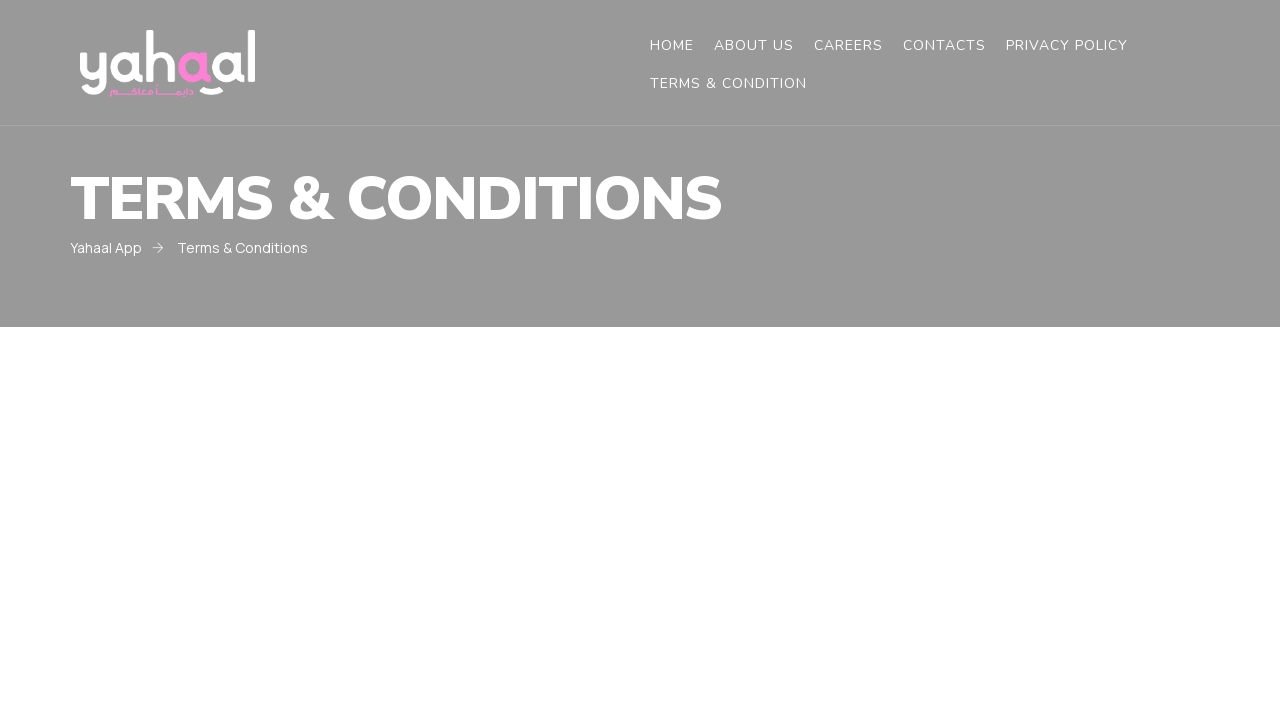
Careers (848, 46)
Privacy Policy (1067, 46)
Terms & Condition (728, 84)
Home (672, 46)
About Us (754, 46)
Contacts (944, 46)
